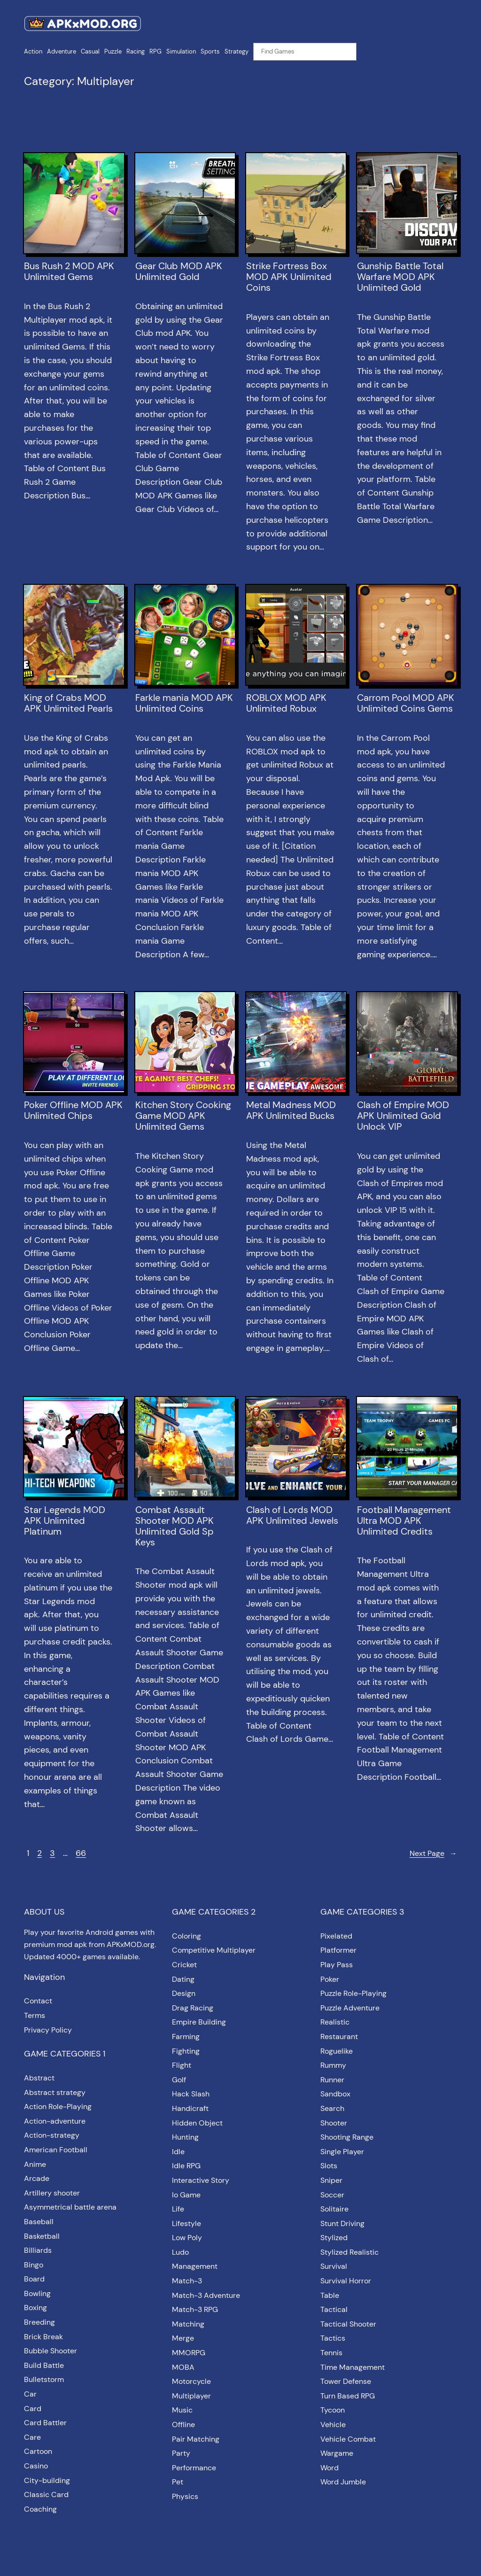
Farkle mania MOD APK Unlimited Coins (184, 703)
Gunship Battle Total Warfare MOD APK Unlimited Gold (400, 277)
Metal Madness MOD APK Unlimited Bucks (291, 1110)
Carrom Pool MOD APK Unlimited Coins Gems (405, 703)
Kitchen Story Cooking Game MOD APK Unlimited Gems (183, 1116)
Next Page (433, 1853)
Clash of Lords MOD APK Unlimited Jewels (292, 1515)
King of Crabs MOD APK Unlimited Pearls (68, 703)
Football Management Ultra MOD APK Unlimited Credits (404, 1521)
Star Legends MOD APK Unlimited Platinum (64, 1521)
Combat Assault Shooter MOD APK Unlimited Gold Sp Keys (174, 1526)
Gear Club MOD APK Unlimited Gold (178, 271)
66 (81, 1853)
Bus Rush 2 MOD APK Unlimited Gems (69, 271)
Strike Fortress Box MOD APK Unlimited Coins (289, 277)
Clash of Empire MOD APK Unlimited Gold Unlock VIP (403, 1116)
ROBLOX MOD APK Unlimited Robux (286, 703)
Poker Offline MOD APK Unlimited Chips (73, 1110)
